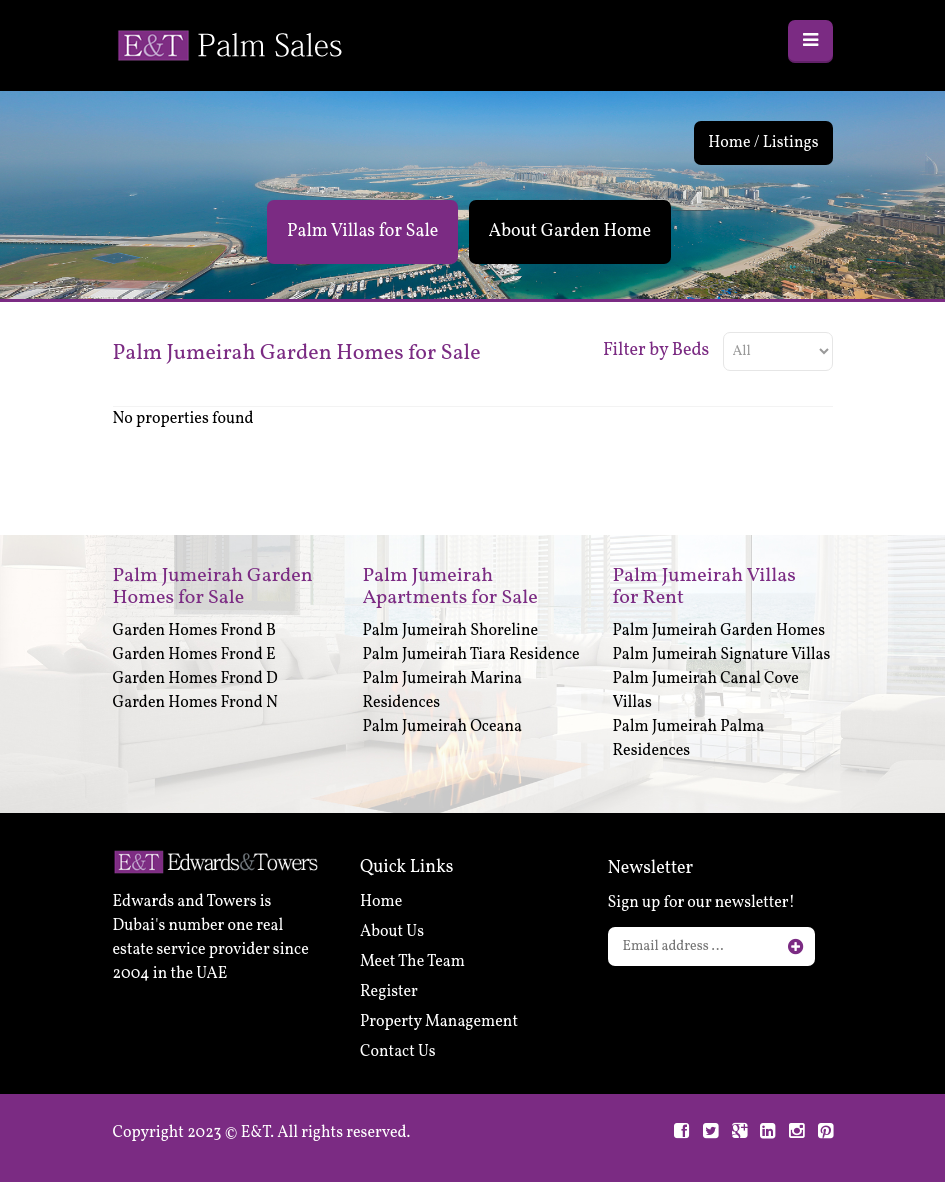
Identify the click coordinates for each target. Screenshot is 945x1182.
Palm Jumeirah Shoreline (451, 631)
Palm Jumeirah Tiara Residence (471, 655)
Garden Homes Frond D (195, 679)
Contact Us (398, 1052)
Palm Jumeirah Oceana (443, 727)
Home (729, 143)
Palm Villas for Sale (362, 231)
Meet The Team (412, 962)
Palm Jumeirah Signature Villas (722, 655)
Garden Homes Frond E (194, 655)
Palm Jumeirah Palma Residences (689, 739)
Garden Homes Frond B (195, 631)
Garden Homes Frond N (195, 703)
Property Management (439, 1022)
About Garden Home (570, 231)
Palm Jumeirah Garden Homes (719, 631)
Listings (791, 143)
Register (389, 992)
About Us (392, 932)
